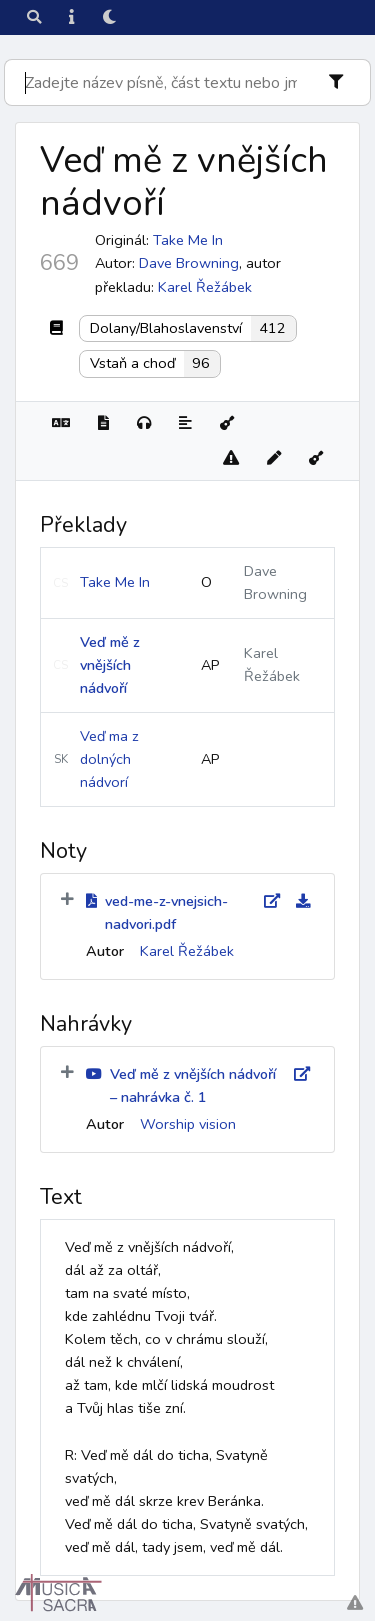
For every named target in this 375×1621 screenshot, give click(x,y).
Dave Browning (189, 263)
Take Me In (115, 582)
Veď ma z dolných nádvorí (109, 759)
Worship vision (188, 1124)
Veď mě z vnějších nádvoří (110, 665)
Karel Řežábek (205, 287)
